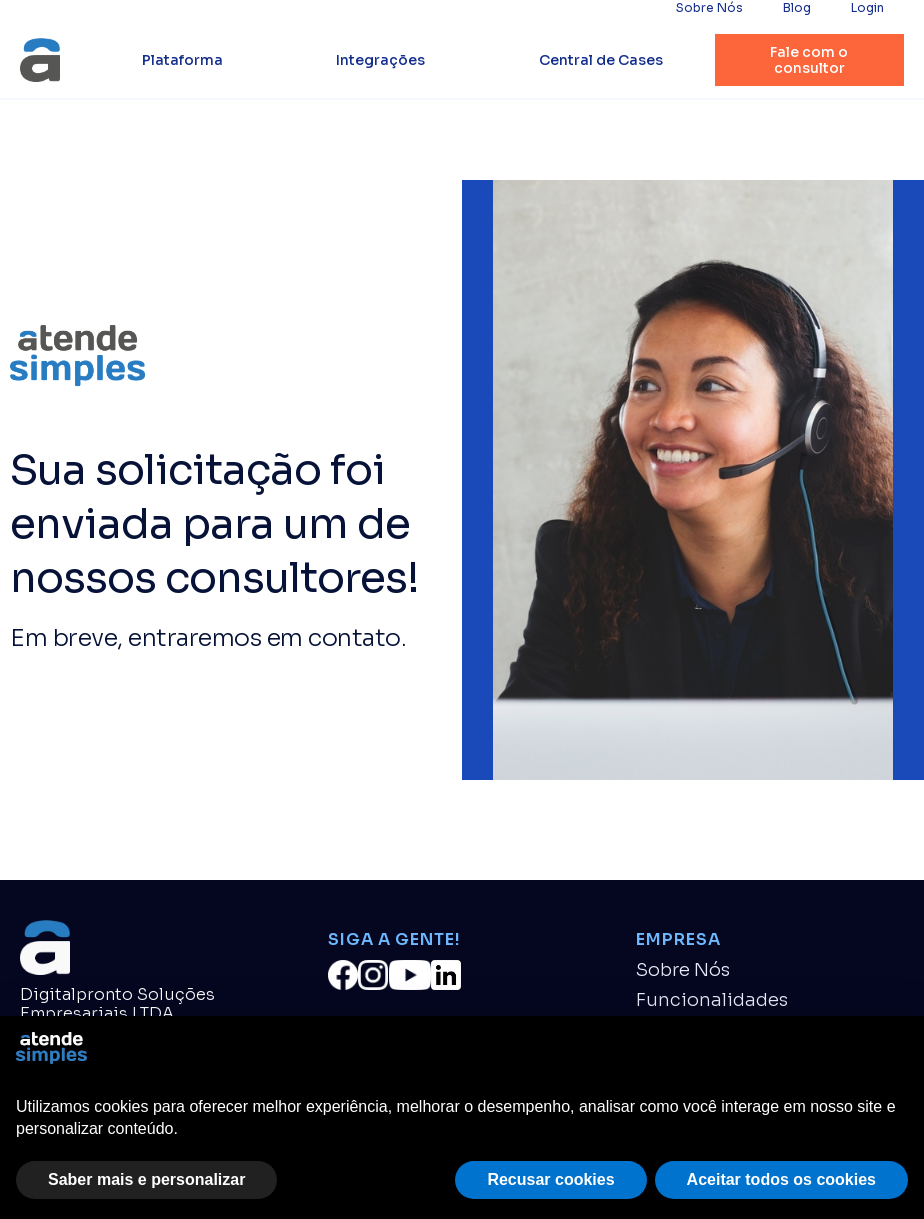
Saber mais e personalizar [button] (146, 1179)
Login (867, 8)
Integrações (380, 60)
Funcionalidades (712, 1000)
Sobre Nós (709, 8)
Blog (797, 8)
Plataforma (182, 60)
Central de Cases (601, 60)
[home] (40, 60)
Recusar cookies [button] (550, 1179)
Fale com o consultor (809, 60)
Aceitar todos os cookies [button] (781, 1179)
